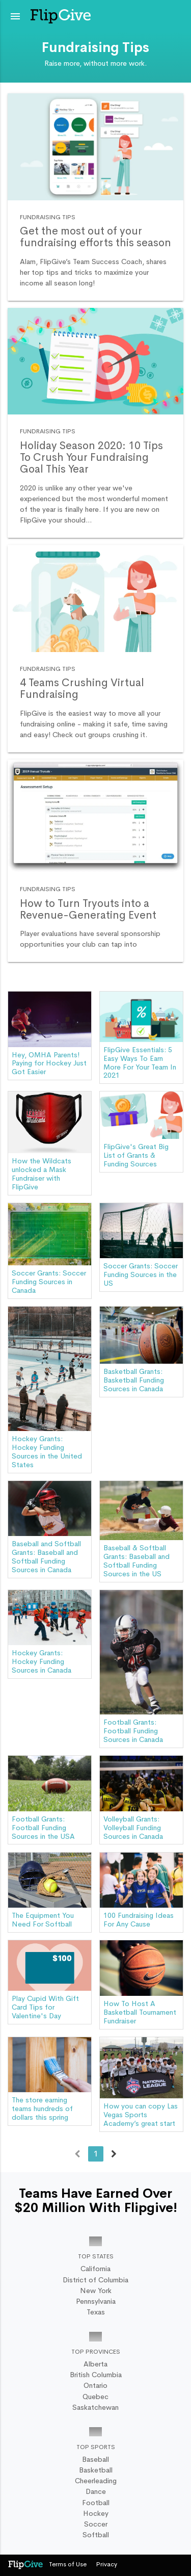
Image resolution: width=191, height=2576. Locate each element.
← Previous (77, 2155)
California (95, 2268)
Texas (96, 2312)
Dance (96, 2491)
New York (96, 2290)
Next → (114, 2155)
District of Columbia (95, 2279)
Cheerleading (96, 2480)
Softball (96, 2534)
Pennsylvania (96, 2301)
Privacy (106, 2564)
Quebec (95, 2396)
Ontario (95, 2385)
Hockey (95, 2513)
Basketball (96, 2470)
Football (96, 2502)
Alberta (95, 2364)
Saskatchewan (95, 2407)
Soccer (95, 2524)
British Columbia (96, 2374)
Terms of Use (68, 2564)
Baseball (95, 2459)
